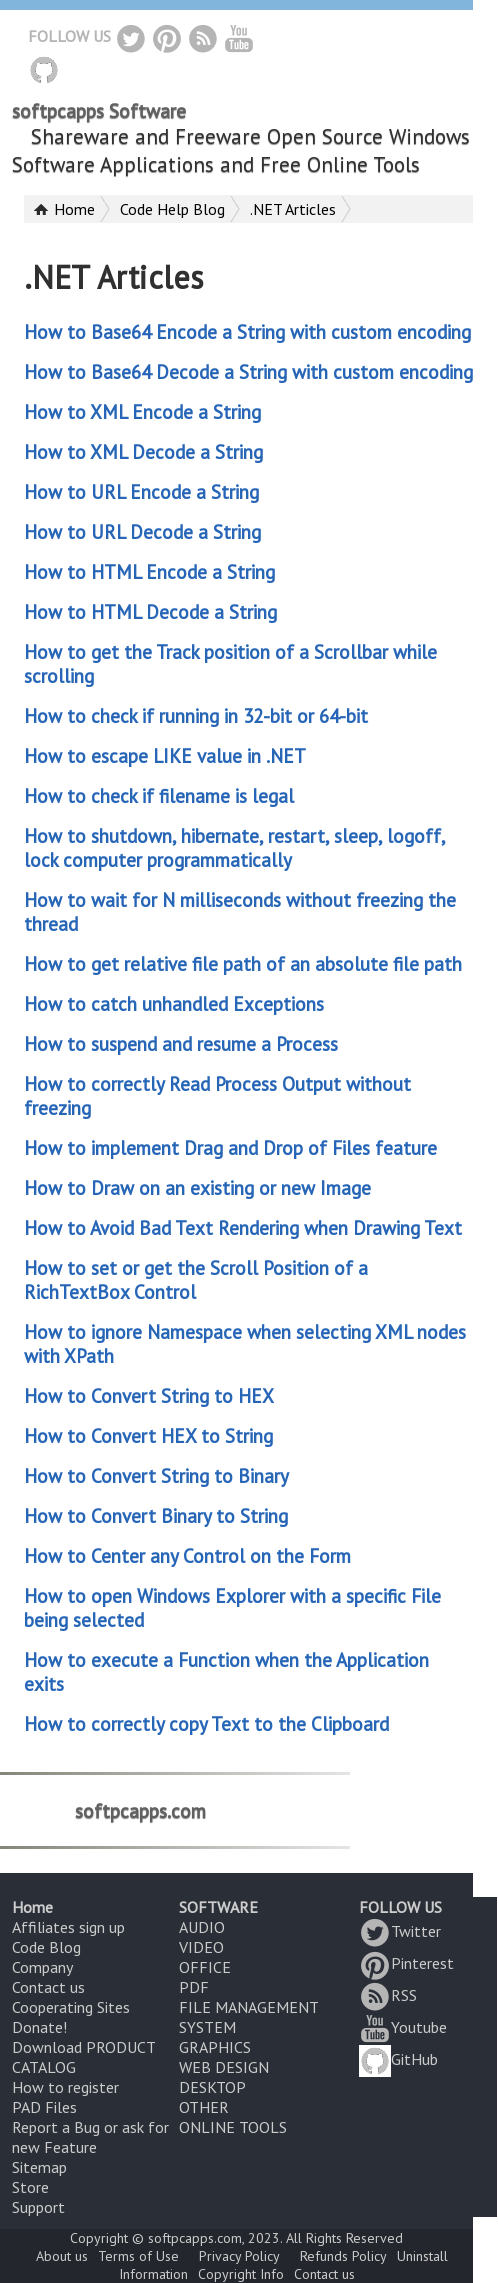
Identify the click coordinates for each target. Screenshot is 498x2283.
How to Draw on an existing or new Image (197, 1188)
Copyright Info (241, 2274)
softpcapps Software (99, 111)
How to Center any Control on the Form (187, 1556)
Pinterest (406, 1963)
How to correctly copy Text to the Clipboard (206, 1724)
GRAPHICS (215, 2047)
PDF (194, 1987)
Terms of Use (138, 2256)
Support (38, 2207)
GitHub (398, 2059)
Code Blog (46, 1947)
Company (42, 1967)
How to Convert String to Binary (156, 1476)
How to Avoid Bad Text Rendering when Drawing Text (243, 1228)
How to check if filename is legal (159, 796)
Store (30, 2187)
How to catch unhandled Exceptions (174, 1004)
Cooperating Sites (71, 2007)
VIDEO (201, 1947)
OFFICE (205, 1967)
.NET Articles (293, 209)
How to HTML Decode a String (150, 612)
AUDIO (202, 1927)
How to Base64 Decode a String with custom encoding (248, 372)
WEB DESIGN (224, 2067)
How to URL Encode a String (141, 492)
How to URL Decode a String (142, 532)
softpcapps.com (140, 1810)
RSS (388, 1995)
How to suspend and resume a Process (181, 1044)
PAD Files (44, 2107)
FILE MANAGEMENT (249, 2007)
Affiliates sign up (68, 1927)
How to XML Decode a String (143, 452)
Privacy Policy (239, 2256)
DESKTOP (212, 2087)
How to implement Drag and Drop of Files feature (230, 1148)
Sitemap (39, 2167)
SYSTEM (207, 2027)
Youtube (403, 2027)
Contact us (48, 1987)
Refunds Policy (343, 2256)
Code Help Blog (172, 209)
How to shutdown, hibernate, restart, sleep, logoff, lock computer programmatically (234, 848)
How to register (65, 2087)
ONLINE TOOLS (233, 2127)
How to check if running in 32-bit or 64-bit (196, 716)
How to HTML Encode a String (149, 572)
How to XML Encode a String (142, 412)
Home (74, 209)
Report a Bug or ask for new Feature (90, 2137)
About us (62, 2256)
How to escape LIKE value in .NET (165, 756)
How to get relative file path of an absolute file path (243, 964)
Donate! (39, 2027)
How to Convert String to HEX (149, 1396)
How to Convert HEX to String (148, 1436)
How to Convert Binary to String (156, 1516)
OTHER (204, 2107)
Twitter (400, 1931)
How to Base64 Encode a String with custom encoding (247, 332)
